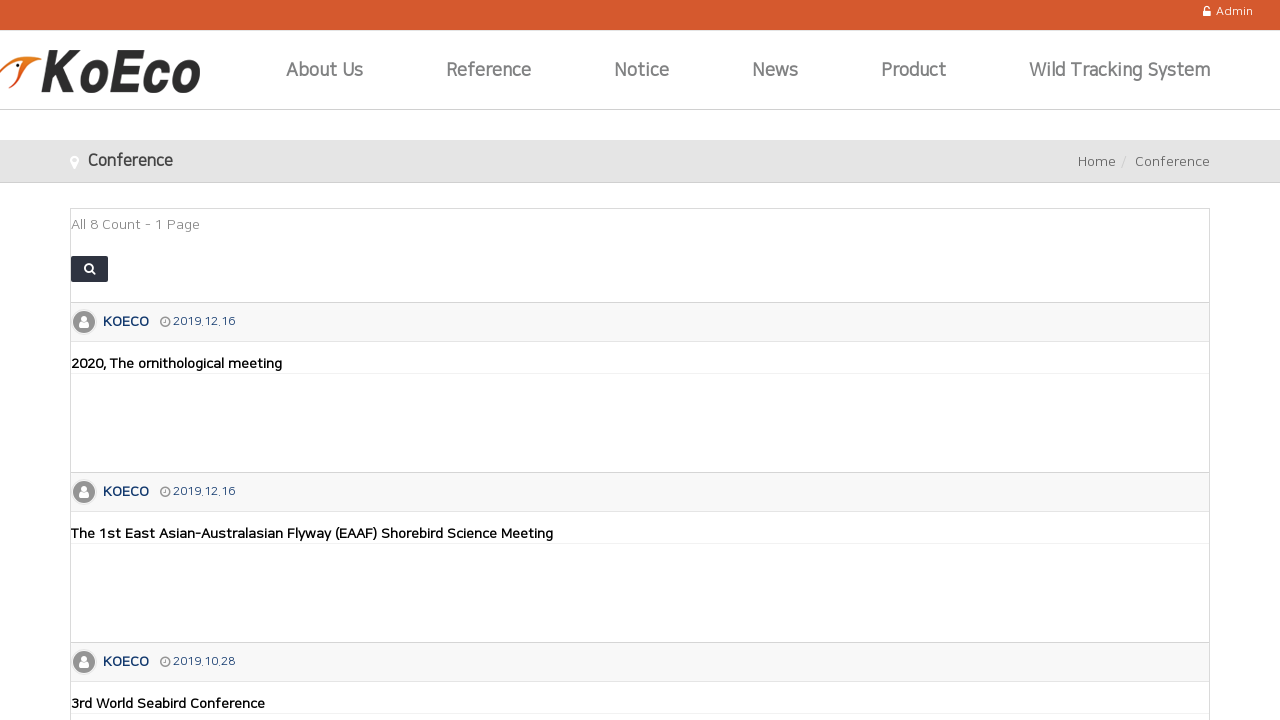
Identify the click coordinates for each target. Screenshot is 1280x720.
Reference (488, 71)
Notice (641, 71)
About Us (324, 71)
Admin (1228, 11)
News (775, 71)
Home (1097, 162)
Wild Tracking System (1119, 71)
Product (913, 71)
